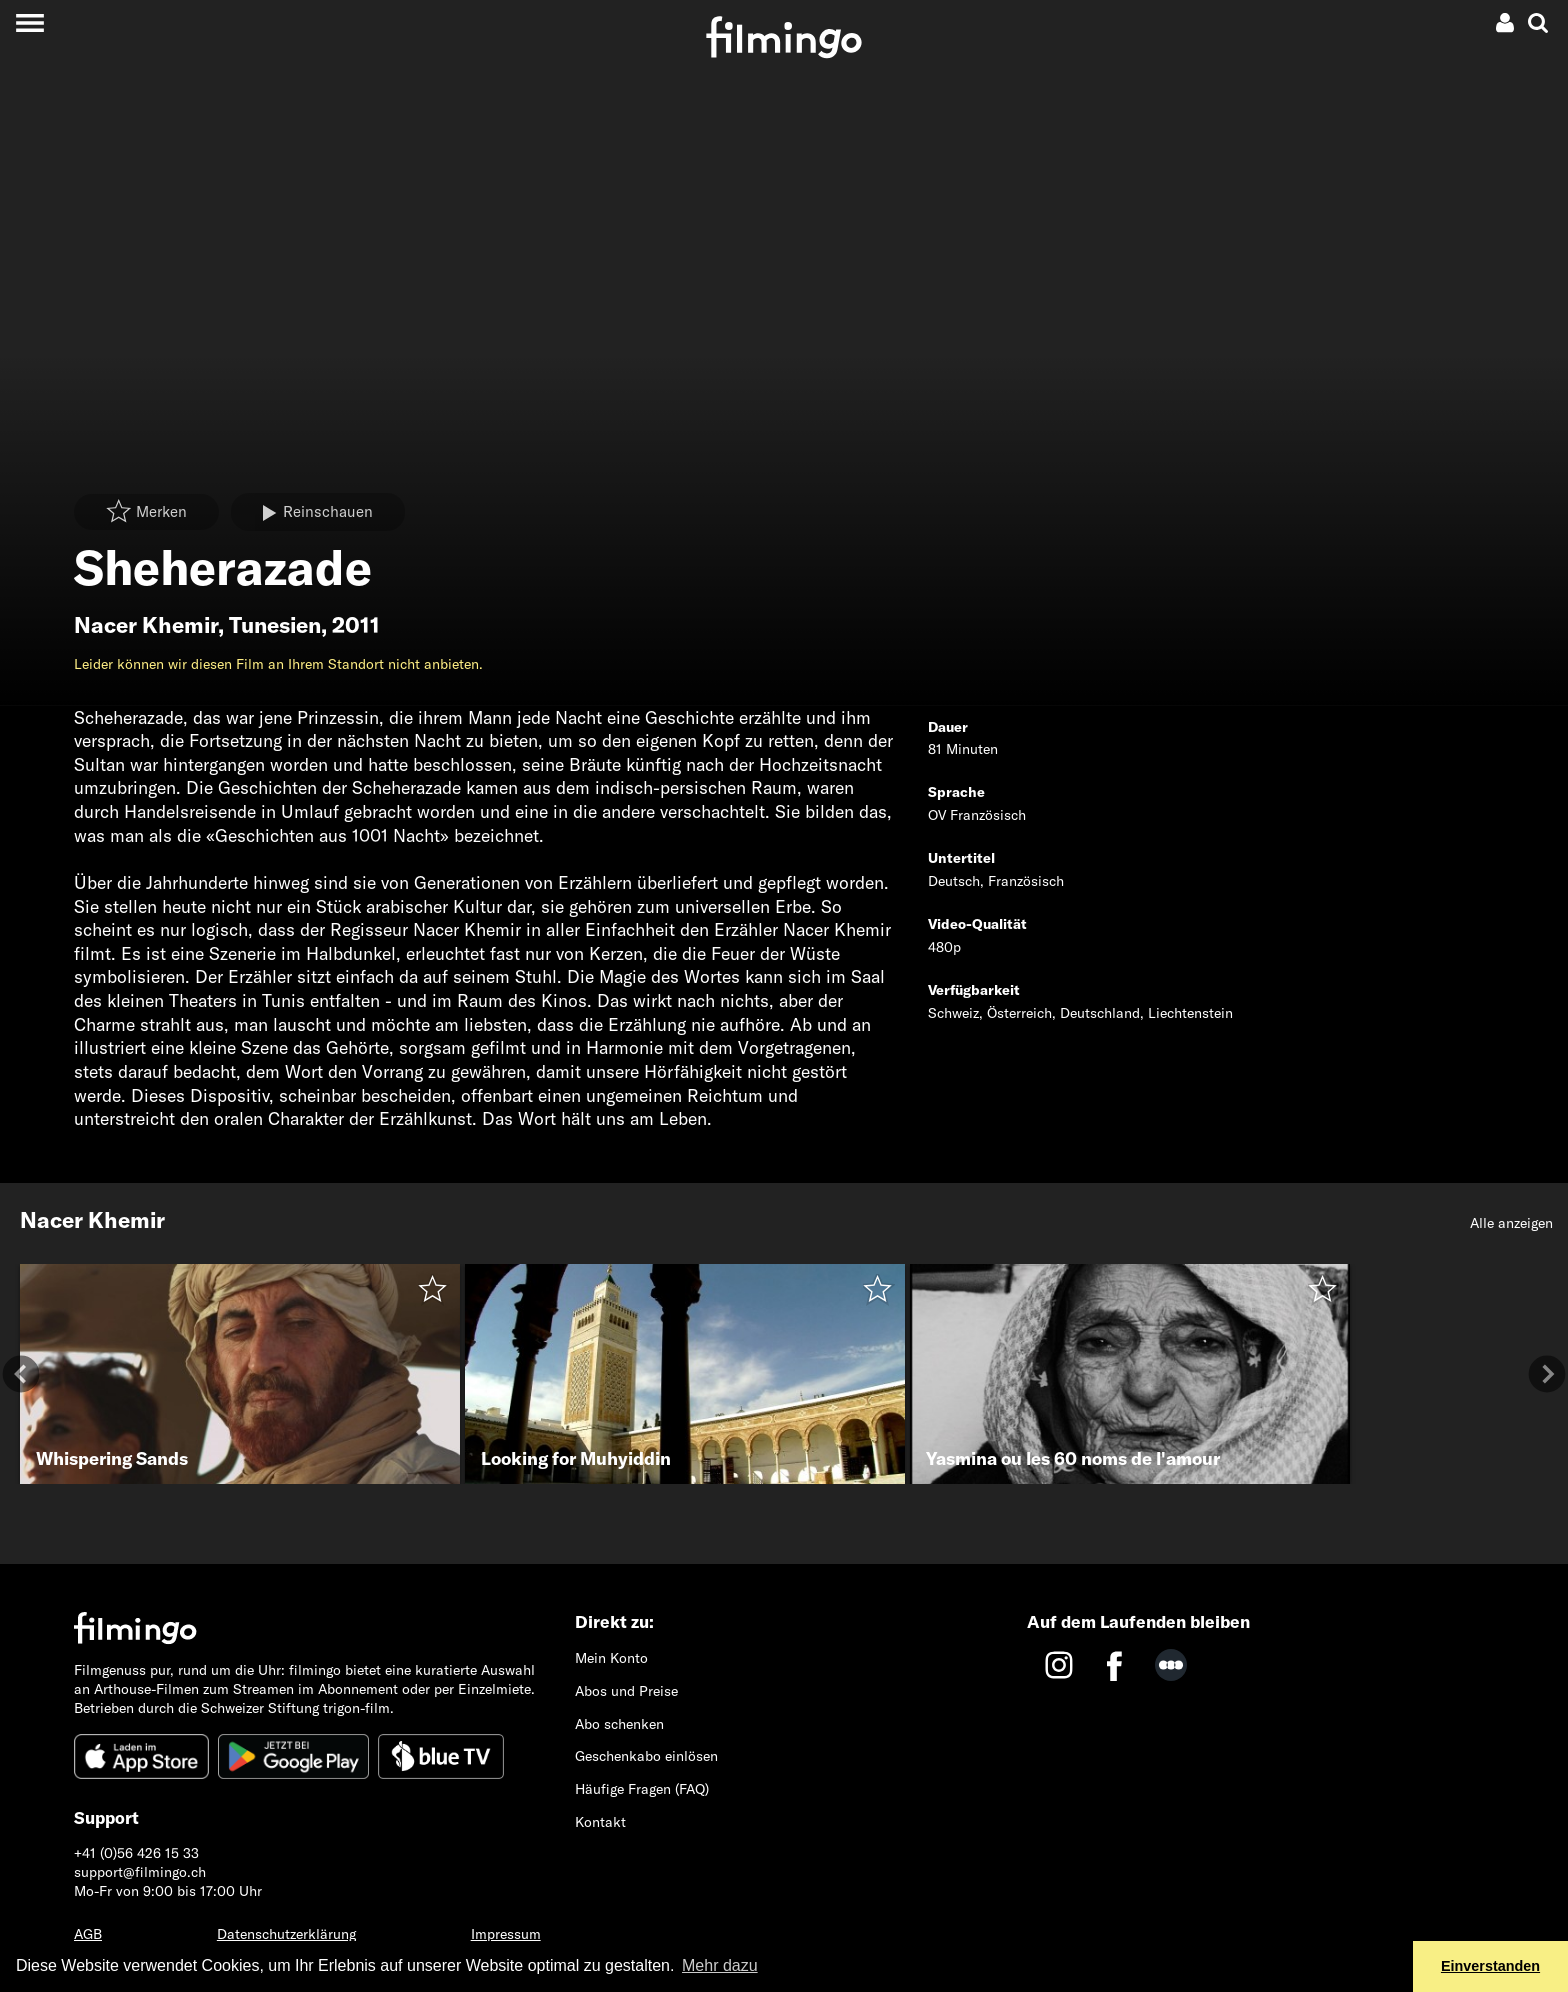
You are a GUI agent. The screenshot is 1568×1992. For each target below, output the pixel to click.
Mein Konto (611, 1658)
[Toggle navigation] (29, 22)
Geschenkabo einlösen (646, 1756)
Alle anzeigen (1511, 1223)
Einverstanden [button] (1490, 1966)
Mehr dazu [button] (720, 1965)
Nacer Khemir (146, 625)
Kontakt (600, 1822)
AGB (88, 1934)
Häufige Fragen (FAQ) (642, 1789)
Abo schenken (619, 1724)
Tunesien (275, 625)
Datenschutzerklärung (286, 1934)
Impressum (506, 1934)
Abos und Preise (626, 1691)
